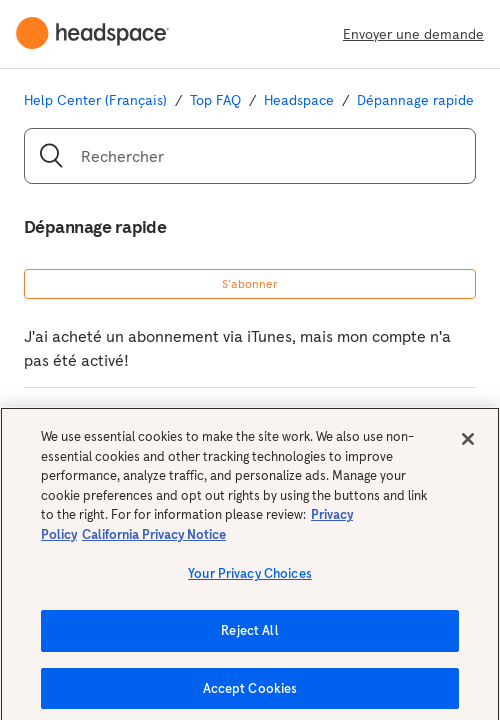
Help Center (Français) (95, 100)
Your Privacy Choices (250, 579)
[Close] (468, 444)
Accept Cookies (250, 693)
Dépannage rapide (415, 100)
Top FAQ (215, 100)
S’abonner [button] (250, 283)
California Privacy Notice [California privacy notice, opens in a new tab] (154, 539)
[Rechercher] (250, 156)
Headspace (299, 100)
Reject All (249, 635)
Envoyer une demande (413, 34)
